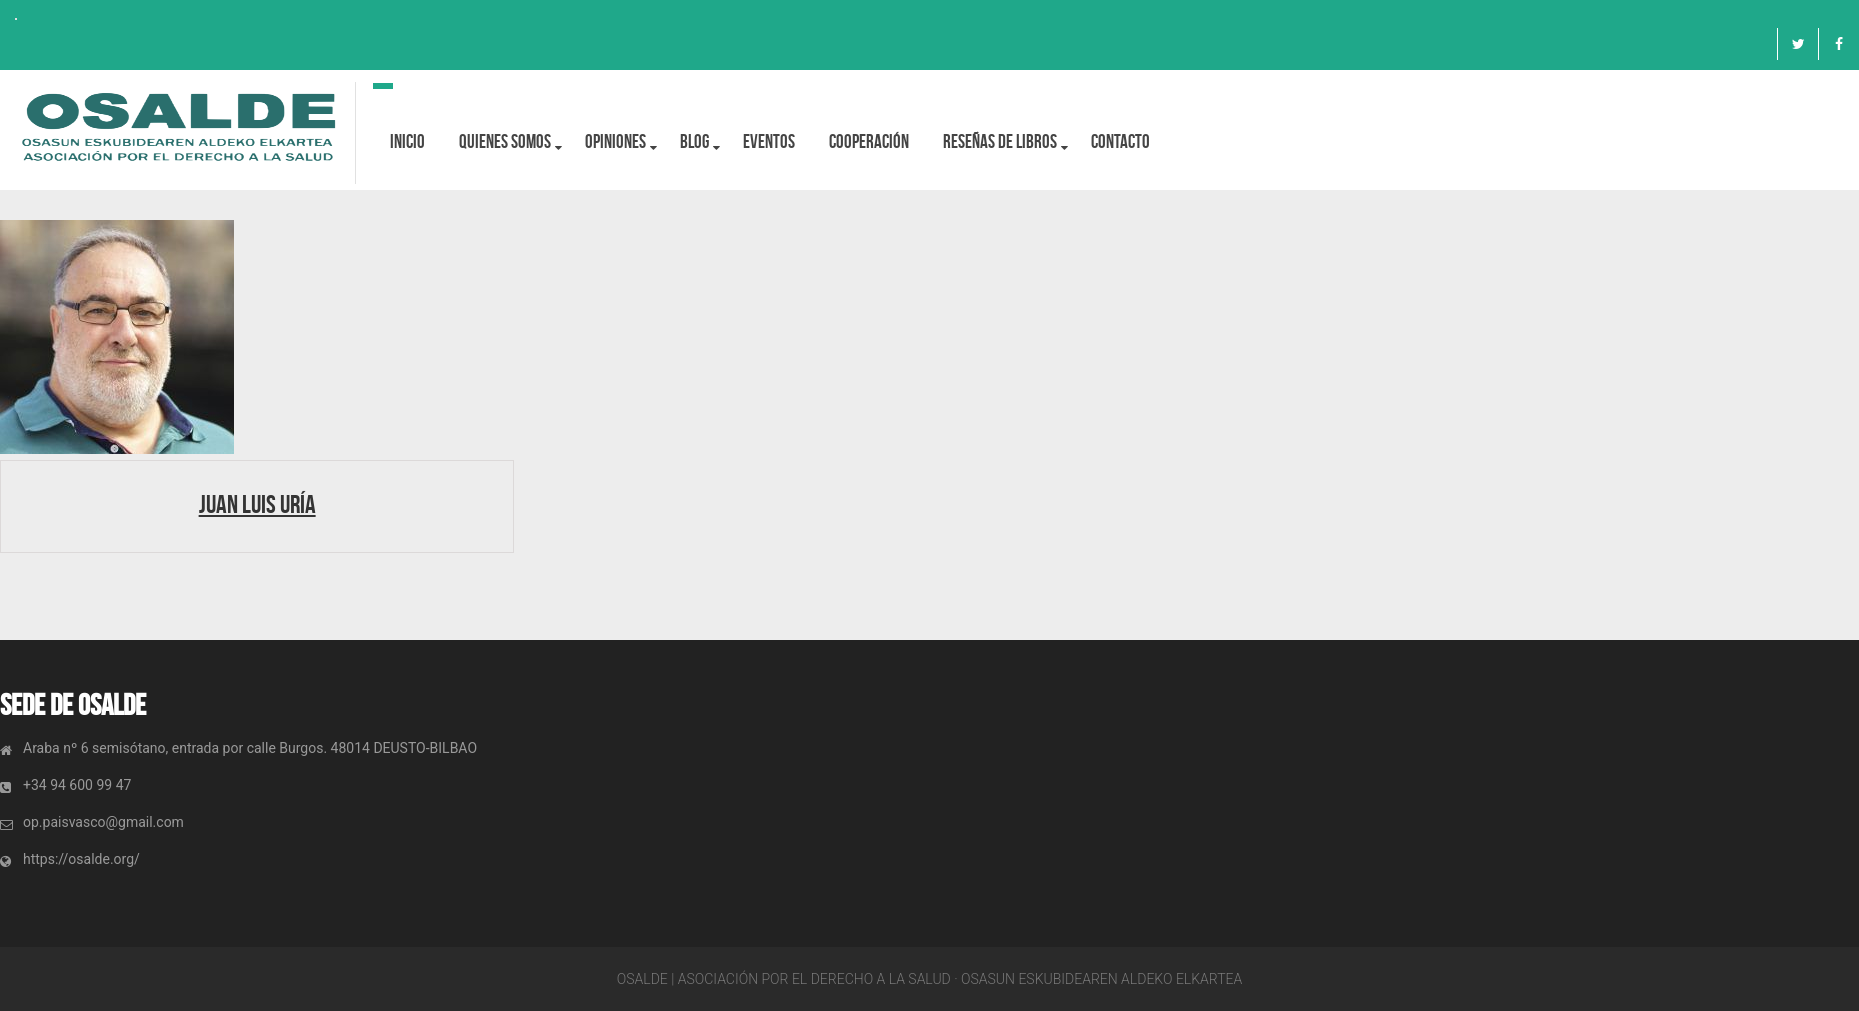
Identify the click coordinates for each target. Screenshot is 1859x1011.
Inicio (407, 141)
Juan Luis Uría (257, 504)
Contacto (1120, 141)
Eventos (769, 141)
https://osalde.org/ (81, 859)
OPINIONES (615, 141)
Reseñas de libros (1000, 141)
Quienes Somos (505, 141)
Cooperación (869, 141)
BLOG (694, 141)
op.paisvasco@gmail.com (103, 822)
